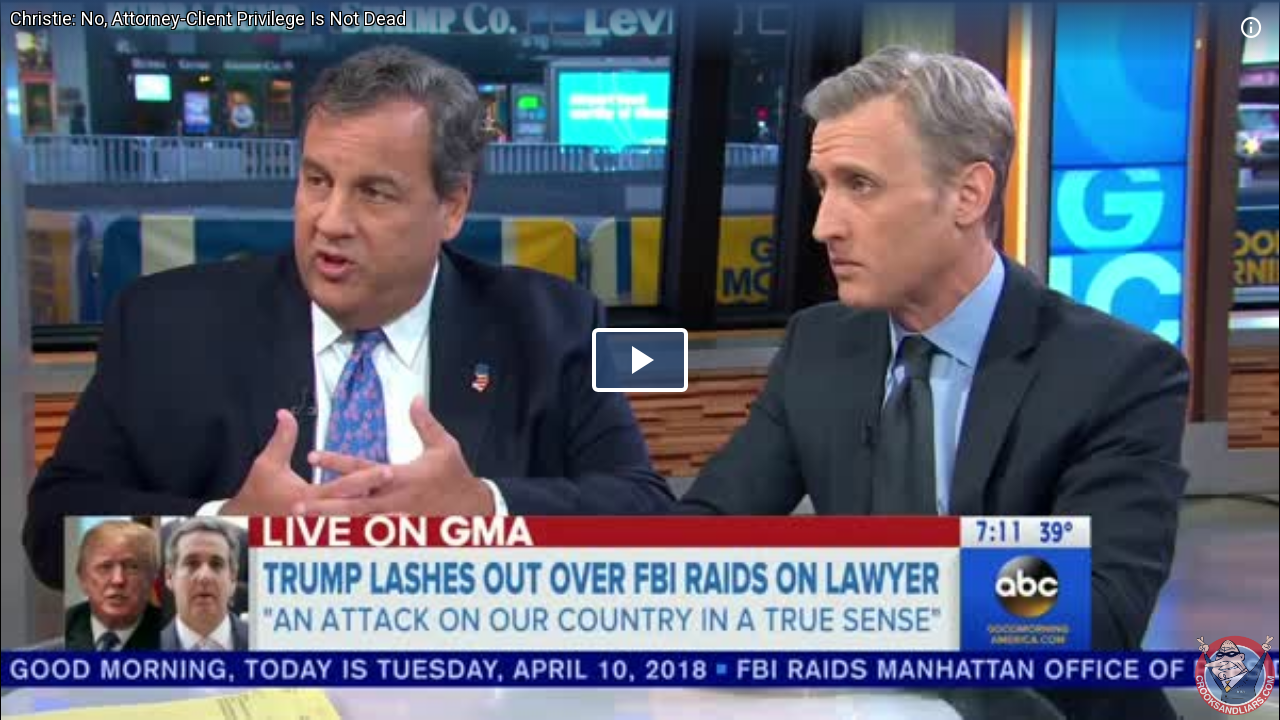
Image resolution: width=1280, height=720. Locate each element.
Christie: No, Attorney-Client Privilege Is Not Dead (208, 18)
